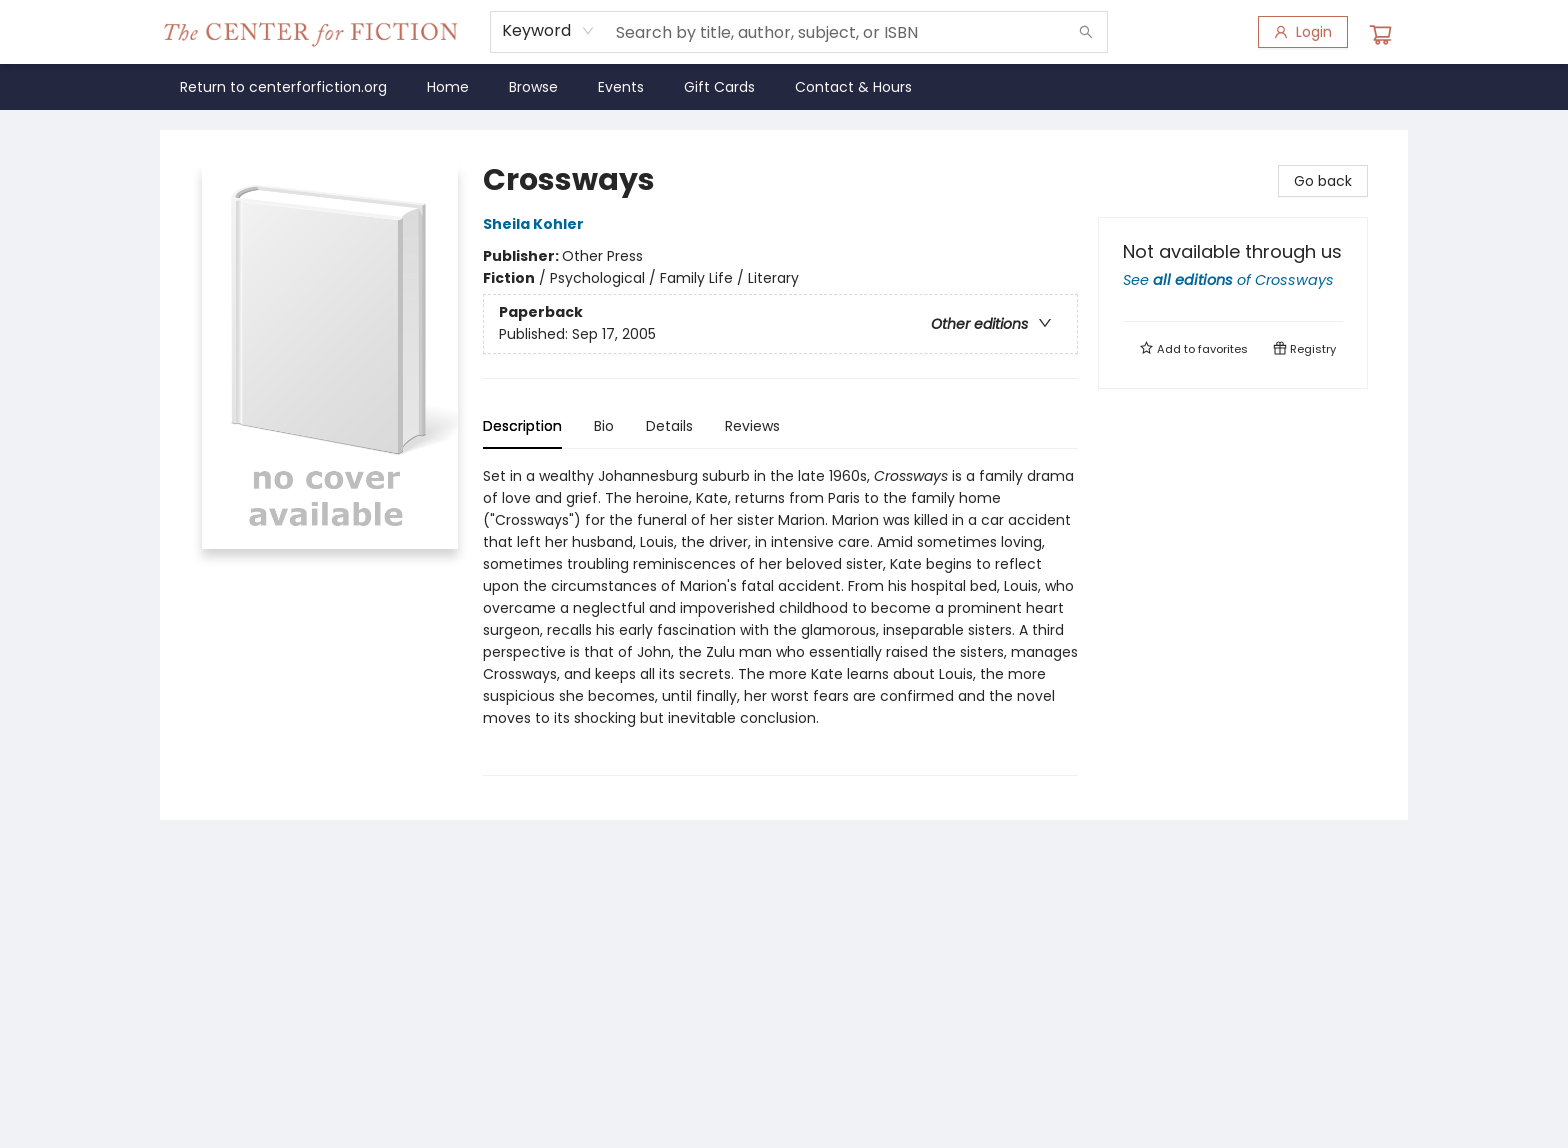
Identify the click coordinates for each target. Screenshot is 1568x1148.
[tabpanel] (780, 620)
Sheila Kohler (536, 224)
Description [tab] (522, 426)
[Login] (1303, 32)
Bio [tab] (604, 426)
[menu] (784, 87)
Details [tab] (669, 426)
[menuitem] (283, 87)
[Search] (1086, 32)
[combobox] (548, 31)
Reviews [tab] (752, 426)
